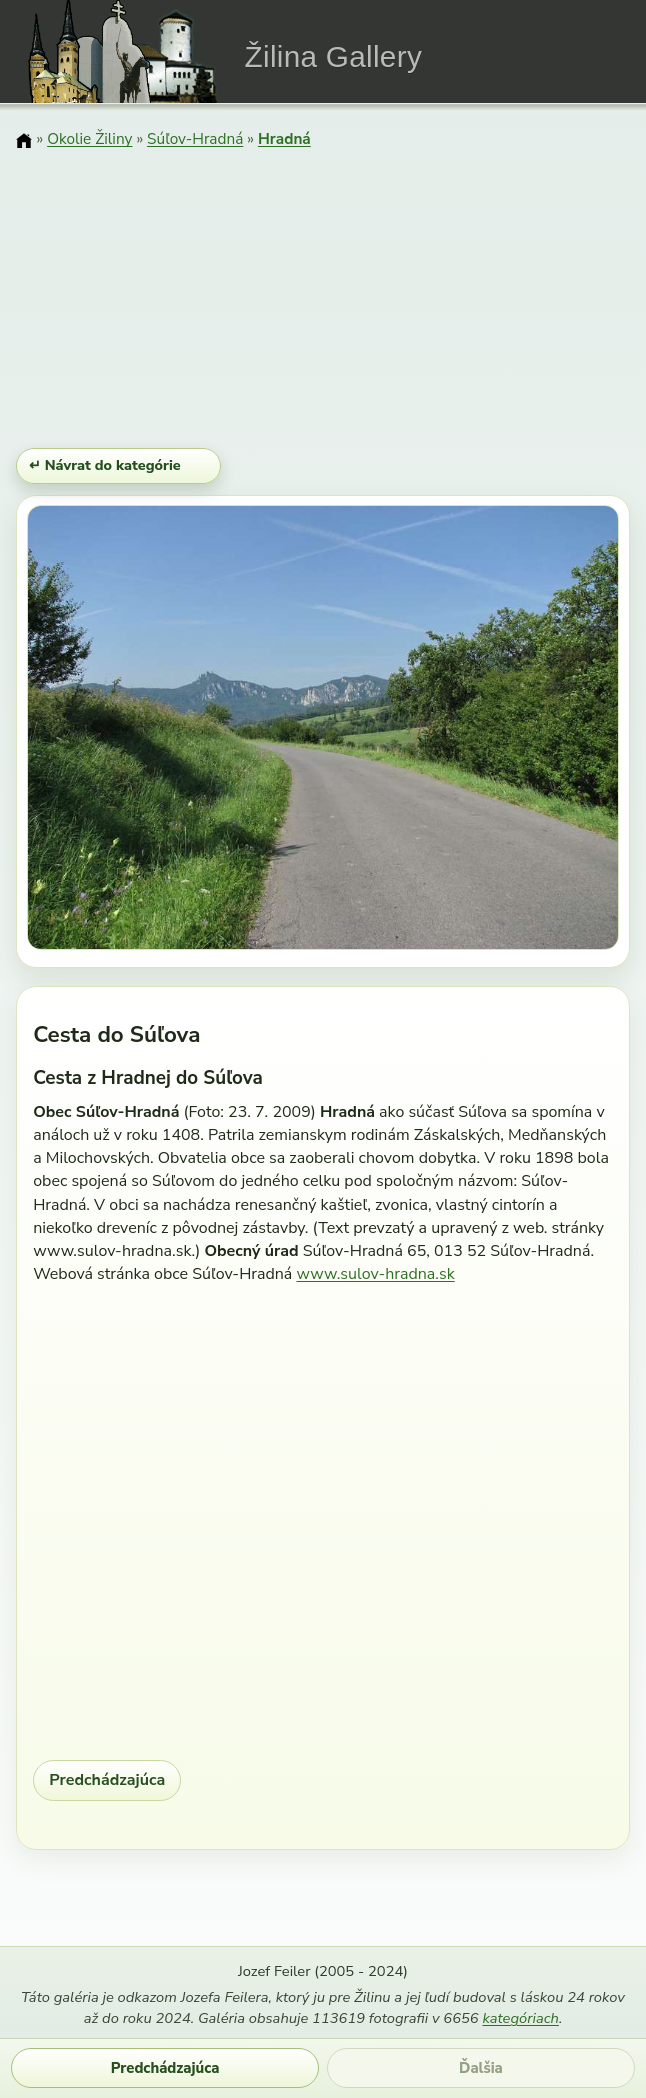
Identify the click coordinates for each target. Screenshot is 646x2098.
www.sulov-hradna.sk (375, 1274)
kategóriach (520, 2018)
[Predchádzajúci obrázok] (116, 731)
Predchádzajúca (107, 1780)
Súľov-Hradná (195, 138)
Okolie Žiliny (89, 138)
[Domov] (24, 141)
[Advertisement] (323, 301)
